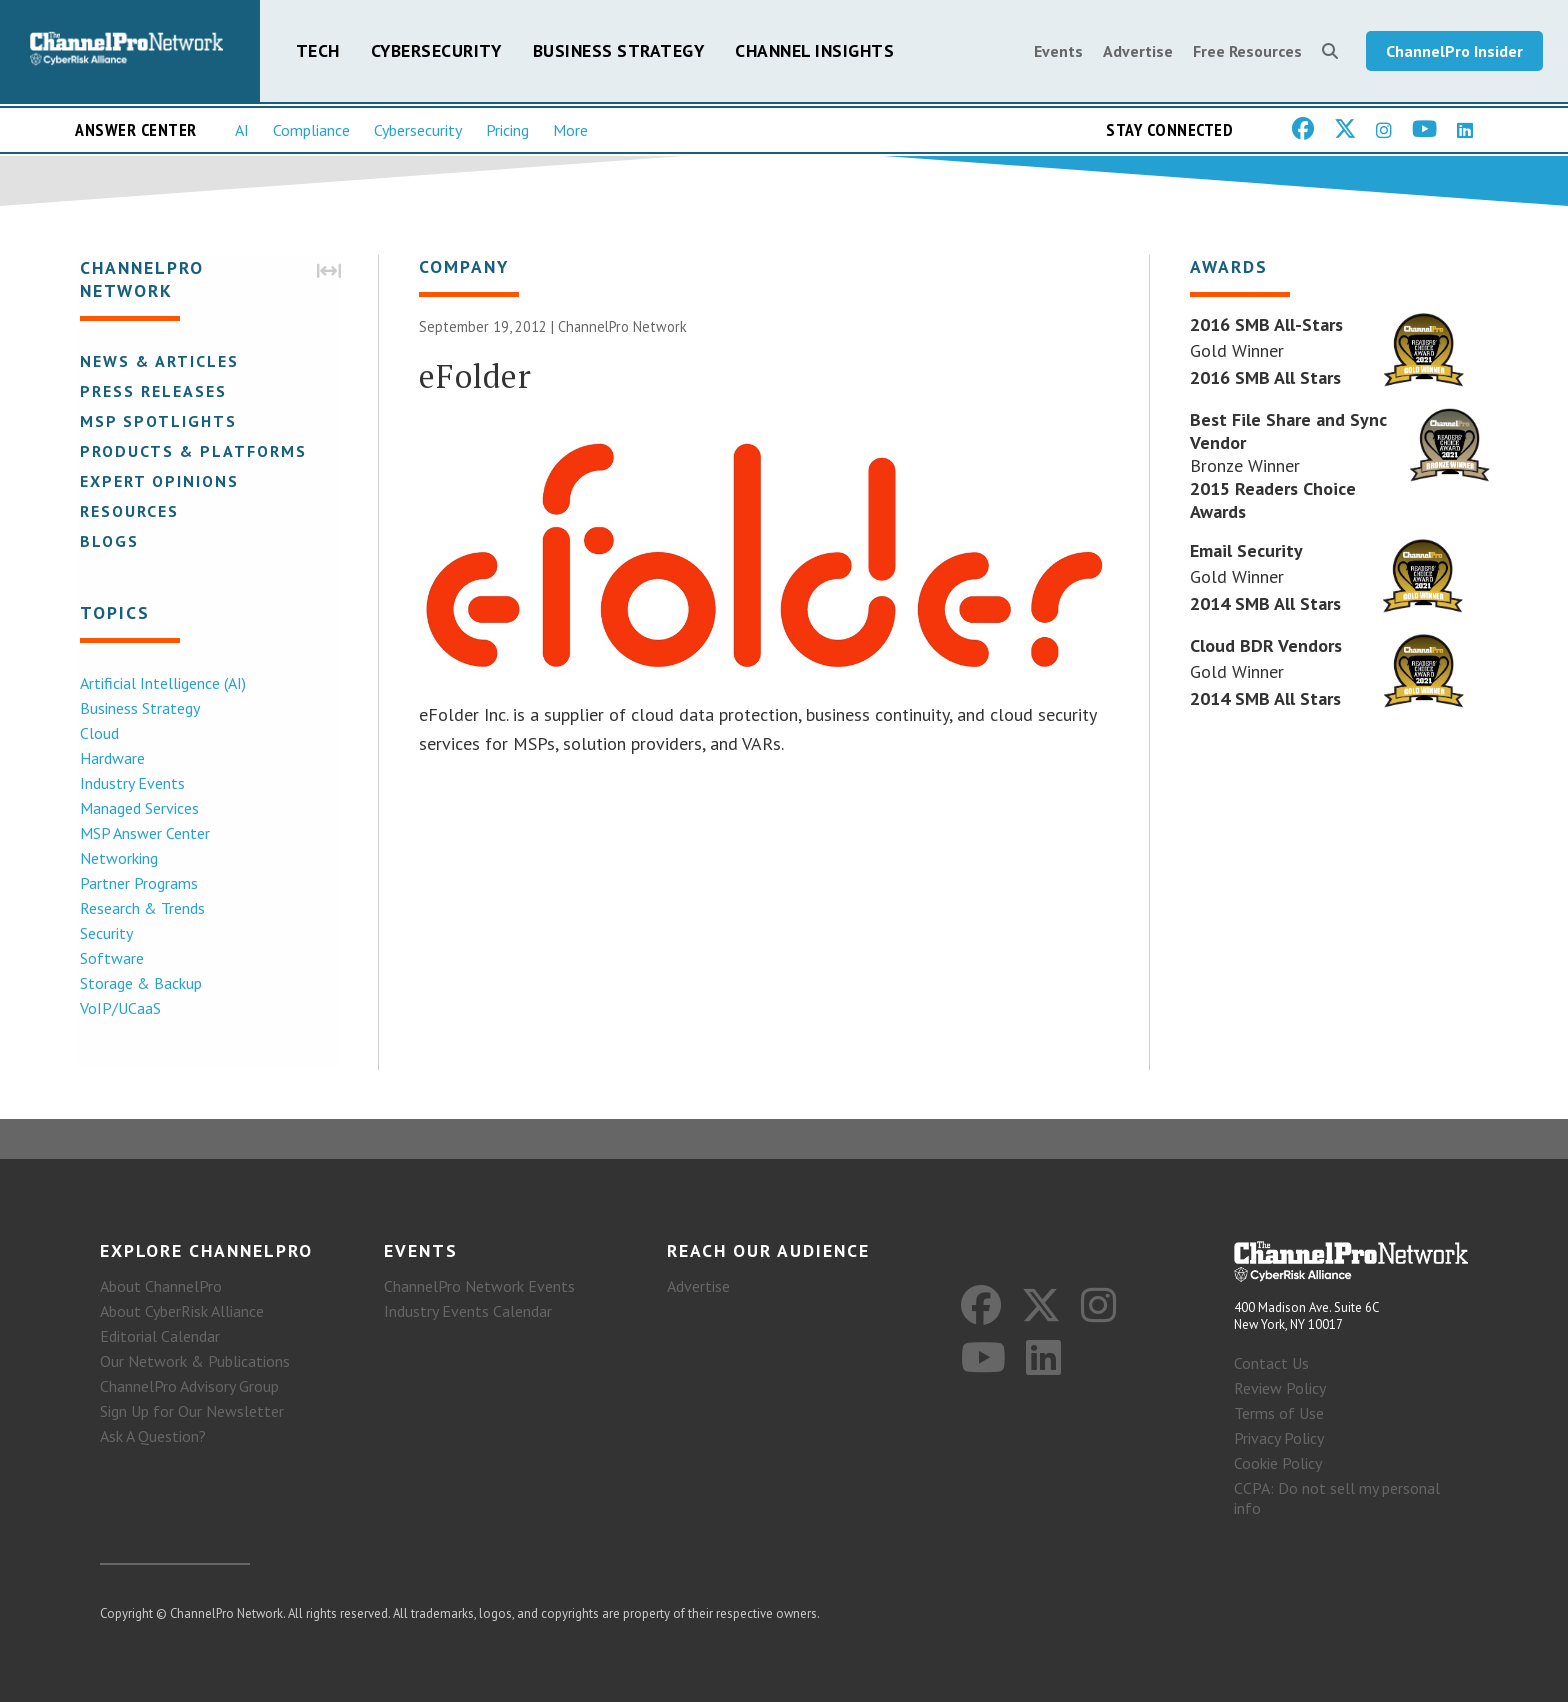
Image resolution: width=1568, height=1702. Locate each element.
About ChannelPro (161, 1286)
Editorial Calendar (160, 1336)
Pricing (507, 131)
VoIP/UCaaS (118, 1009)
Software (110, 959)
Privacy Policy (1279, 1438)
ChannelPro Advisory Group (189, 1386)
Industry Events (130, 784)
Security (104, 934)
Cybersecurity (436, 51)
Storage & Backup (139, 984)
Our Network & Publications (195, 1361)
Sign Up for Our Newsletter (192, 1411)
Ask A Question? (153, 1436)
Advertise (1138, 52)
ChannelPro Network (622, 328)
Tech (318, 51)
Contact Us (1271, 1363)
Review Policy (1280, 1388)
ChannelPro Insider (1454, 52)
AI (242, 131)
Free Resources (1247, 52)
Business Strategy (619, 51)
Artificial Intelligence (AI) (161, 684)
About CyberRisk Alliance (182, 1311)
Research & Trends (140, 909)
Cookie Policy (1278, 1463)
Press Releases (151, 392)
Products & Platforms (191, 452)
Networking (117, 859)
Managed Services (137, 809)
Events (1058, 52)
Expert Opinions (157, 482)
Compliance (311, 131)
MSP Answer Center (143, 834)
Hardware (110, 759)
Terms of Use (1279, 1413)
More (570, 131)
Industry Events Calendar (468, 1311)
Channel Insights (814, 51)
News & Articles (157, 362)
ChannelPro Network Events (479, 1286)
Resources (127, 512)
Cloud (97, 734)
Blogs (107, 542)
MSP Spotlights (156, 422)
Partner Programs (137, 884)
